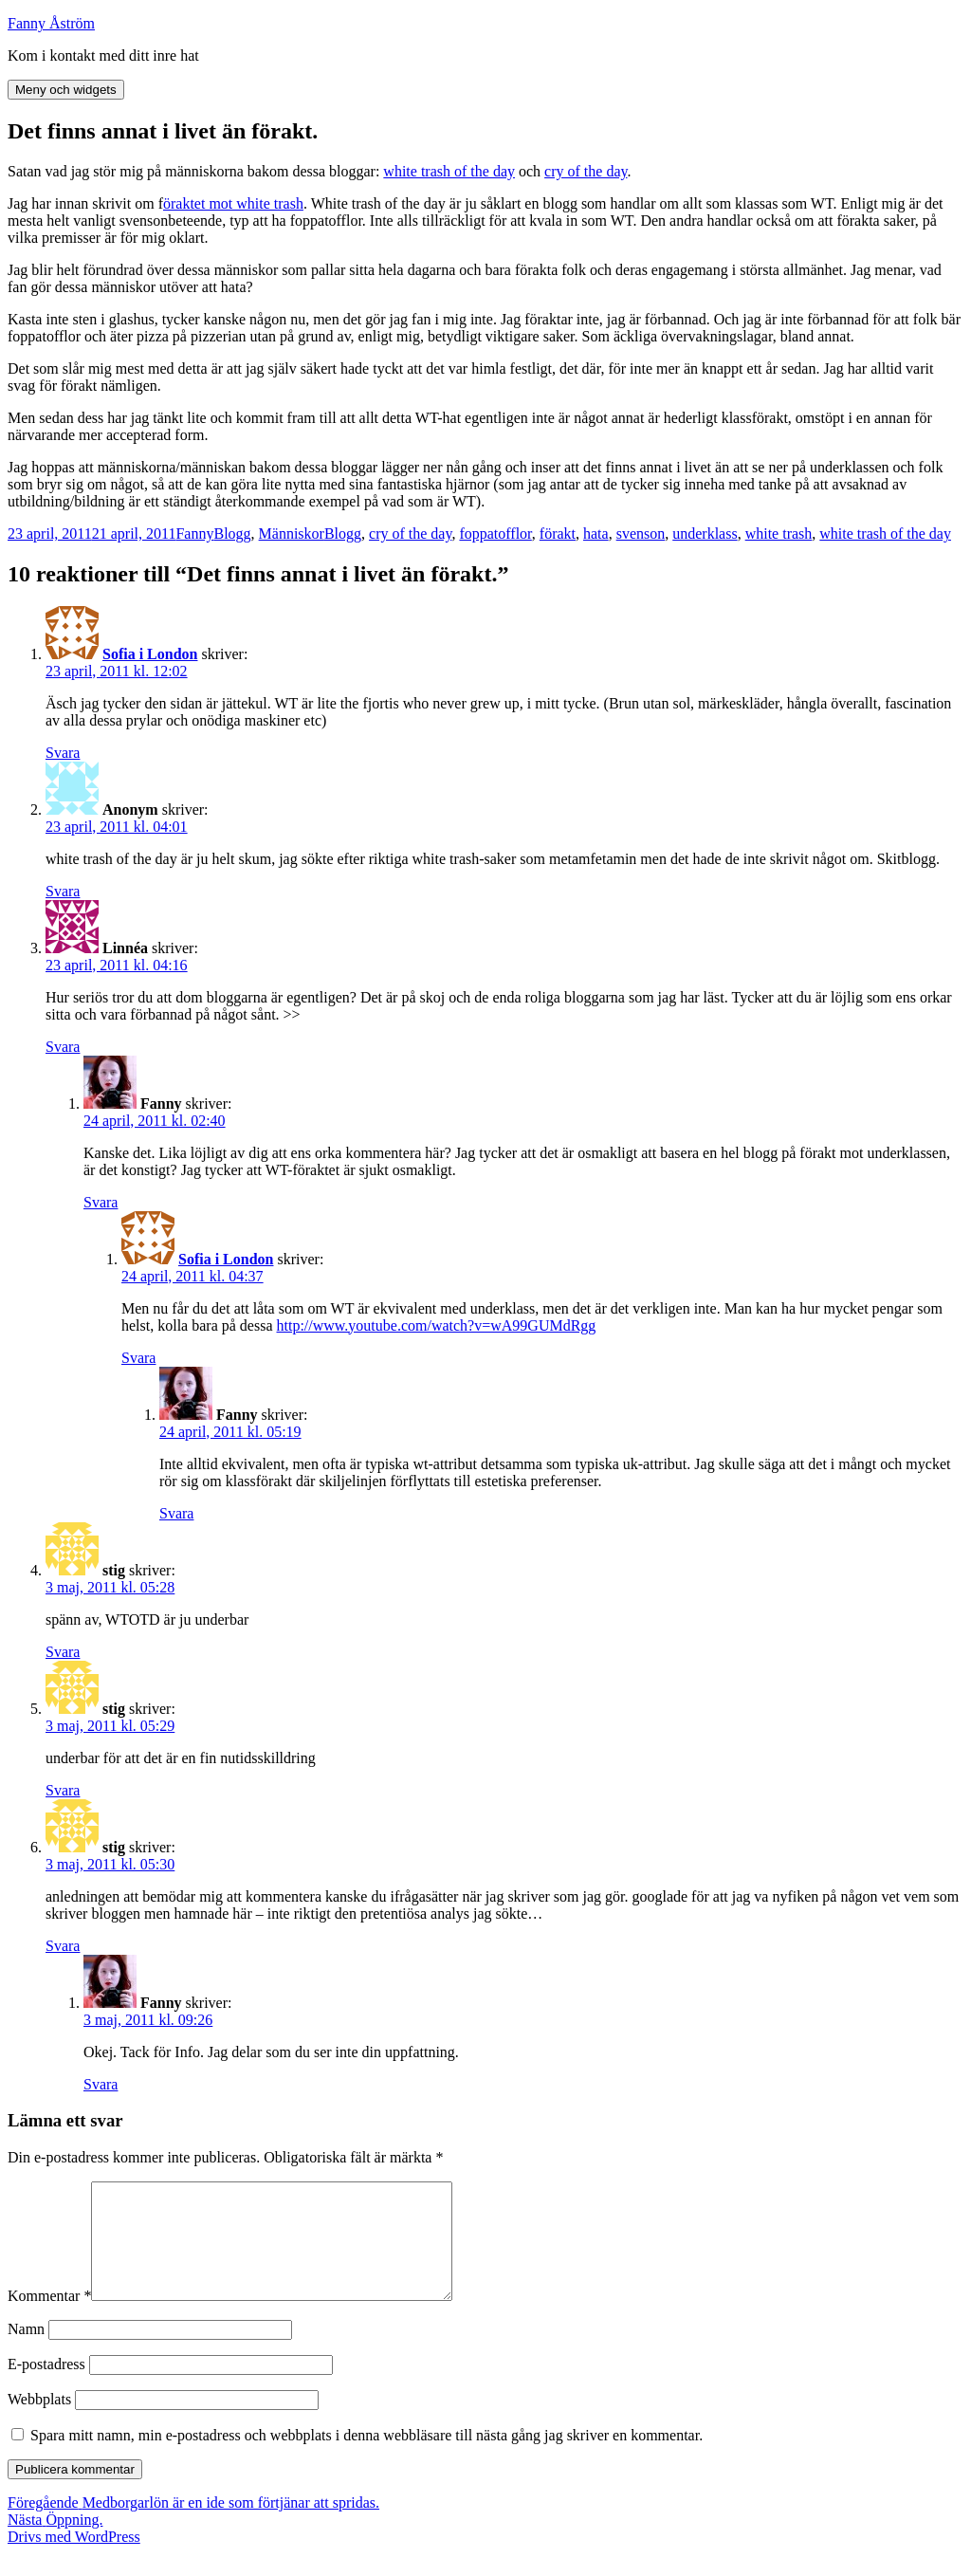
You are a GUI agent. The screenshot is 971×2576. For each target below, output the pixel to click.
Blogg (231, 533)
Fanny (194, 533)
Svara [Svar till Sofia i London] (63, 753)
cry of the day (585, 171)
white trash (779, 533)
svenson (641, 533)
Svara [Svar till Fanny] (100, 1202)
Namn (26, 2352)
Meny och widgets (66, 90)
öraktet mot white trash (233, 203)
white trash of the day (449, 171)
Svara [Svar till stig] (63, 1652)
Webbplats (39, 2422)
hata (596, 533)
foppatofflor (495, 533)
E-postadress (46, 2387)
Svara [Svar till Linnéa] (63, 1047)
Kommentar (49, 2318)
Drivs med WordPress (74, 2559)
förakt (558, 533)
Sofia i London (149, 654)
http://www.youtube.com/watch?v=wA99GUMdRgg (436, 1325)
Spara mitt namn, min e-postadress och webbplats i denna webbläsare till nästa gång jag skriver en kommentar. (366, 2458)
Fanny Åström (51, 23)
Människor (291, 533)
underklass (704, 533)
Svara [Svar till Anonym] (63, 891)
